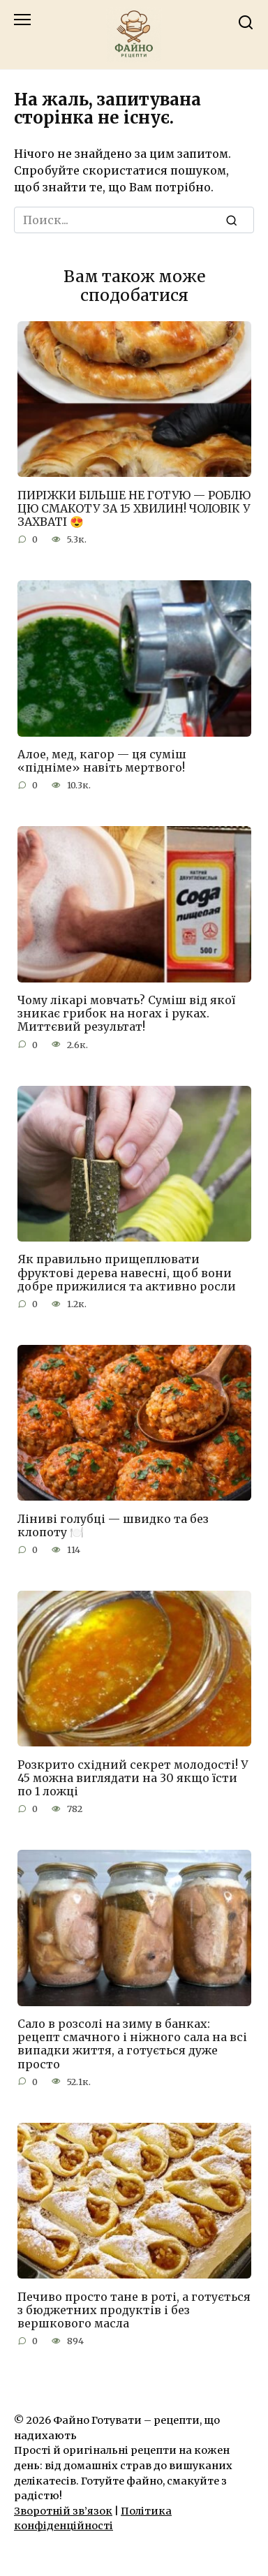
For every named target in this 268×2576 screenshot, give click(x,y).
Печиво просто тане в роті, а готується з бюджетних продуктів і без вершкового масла (134, 2309)
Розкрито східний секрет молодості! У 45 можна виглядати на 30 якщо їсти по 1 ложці (132, 1777)
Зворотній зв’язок (63, 2511)
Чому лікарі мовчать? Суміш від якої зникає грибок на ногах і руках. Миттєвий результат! (126, 1013)
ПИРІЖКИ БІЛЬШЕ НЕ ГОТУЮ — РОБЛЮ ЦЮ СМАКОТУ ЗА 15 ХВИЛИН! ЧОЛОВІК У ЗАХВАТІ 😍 (134, 507)
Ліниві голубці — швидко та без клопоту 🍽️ (113, 1524)
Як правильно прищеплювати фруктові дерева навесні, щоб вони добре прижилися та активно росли (126, 1272)
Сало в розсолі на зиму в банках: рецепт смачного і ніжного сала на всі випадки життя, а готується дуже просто (132, 2044)
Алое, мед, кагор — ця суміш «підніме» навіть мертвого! (101, 760)
